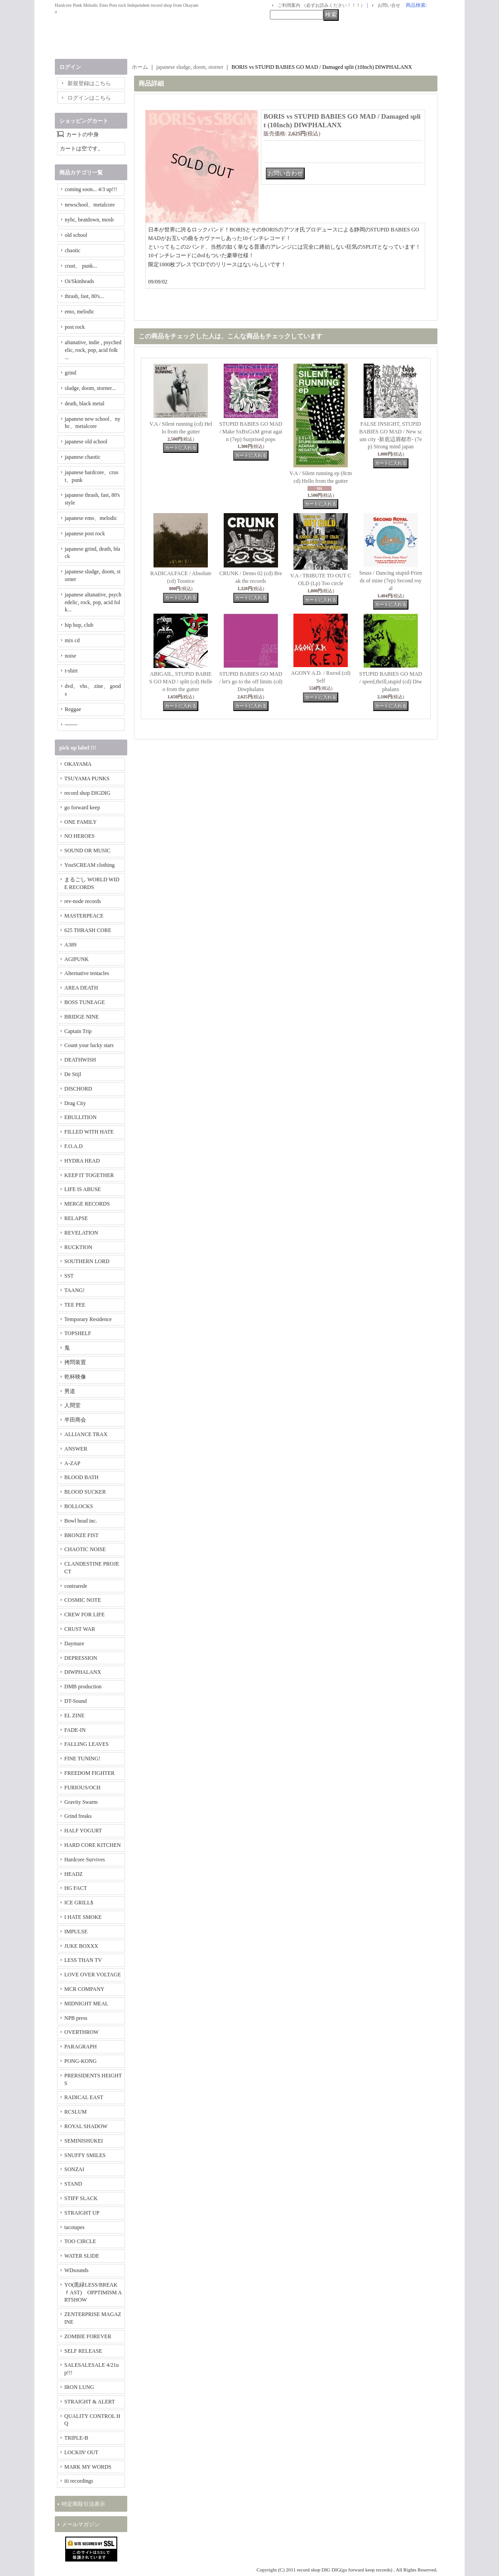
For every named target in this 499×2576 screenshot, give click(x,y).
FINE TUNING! (82, 1758)
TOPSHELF (77, 1333)
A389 (70, 945)
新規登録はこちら (89, 83)
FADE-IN (75, 1730)
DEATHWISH (80, 1060)
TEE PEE (74, 1305)
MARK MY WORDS (87, 2467)
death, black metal (85, 403)
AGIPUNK (76, 959)
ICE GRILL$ (78, 1902)
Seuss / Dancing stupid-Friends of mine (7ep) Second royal (390, 580)
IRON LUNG (79, 2387)
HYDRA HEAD (82, 1161)
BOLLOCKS (78, 1506)
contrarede (75, 1586)
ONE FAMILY (80, 822)
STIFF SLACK (81, 2198)
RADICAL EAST (83, 2097)
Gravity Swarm (81, 1802)
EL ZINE (74, 1715)
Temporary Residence (88, 1319)
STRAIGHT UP (81, 2213)
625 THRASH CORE (87, 930)
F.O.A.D (73, 1146)
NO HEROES (79, 836)
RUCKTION (78, 1247)
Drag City (75, 1103)
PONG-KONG (80, 2061)
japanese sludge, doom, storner (189, 67)
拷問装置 (75, 1362)
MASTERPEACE (84, 916)
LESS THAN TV (83, 1960)
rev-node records (82, 901)
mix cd (72, 640)
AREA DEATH (81, 988)
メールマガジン (81, 2524)
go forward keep (82, 807)
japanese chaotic (83, 457)
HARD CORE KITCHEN (92, 1845)
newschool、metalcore (90, 205)
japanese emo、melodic (91, 518)
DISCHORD (78, 1089)
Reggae (73, 709)
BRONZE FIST (81, 1535)
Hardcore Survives (84, 1859)
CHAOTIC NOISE (85, 1549)
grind (70, 373)
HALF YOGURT (83, 1830)
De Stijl (72, 1074)
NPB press (75, 2018)
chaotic (73, 250)
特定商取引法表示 (83, 2504)
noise (70, 656)
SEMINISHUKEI (83, 2141)
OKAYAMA (77, 764)
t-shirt (71, 671)
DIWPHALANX (82, 1672)
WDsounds (76, 2270)
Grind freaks (77, 1816)
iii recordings (78, 2481)
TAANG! (74, 1290)
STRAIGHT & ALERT (89, 2401)
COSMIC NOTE (82, 1600)
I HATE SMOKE (83, 1917)
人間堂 (72, 1405)
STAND (73, 2184)
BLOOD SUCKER (85, 1492)
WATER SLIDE (81, 2256)
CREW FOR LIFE (84, 1614)
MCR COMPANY (84, 1989)
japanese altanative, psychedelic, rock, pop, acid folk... (93, 602)
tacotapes (74, 2227)
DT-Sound (75, 1701)
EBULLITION (80, 1117)
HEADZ (73, 1874)
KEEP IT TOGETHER (89, 1175)
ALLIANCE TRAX (85, 1434)
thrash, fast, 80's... (84, 296)
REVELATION (81, 1233)
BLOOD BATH (81, 1477)
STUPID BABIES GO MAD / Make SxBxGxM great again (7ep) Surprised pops (250, 431)
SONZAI (74, 2169)
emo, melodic (79, 311)
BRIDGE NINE (81, 1017)
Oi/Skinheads (79, 281)
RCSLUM (75, 2112)
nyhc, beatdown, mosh (89, 219)
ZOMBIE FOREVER (87, 2336)
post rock (75, 327)
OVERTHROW (81, 2032)
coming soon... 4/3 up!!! (91, 189)
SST (69, 1276)
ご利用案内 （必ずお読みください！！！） (321, 5)
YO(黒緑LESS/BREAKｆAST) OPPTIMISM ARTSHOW (93, 2292)
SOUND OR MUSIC (87, 850)
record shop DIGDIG (87, 793)
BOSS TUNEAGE (84, 1002)
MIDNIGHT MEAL (86, 2003)
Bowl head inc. (80, 1521)
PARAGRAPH (80, 2046)
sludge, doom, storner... (90, 388)
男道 (69, 1391)
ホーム (140, 67)
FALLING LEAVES (86, 1744)
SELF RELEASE (83, 2351)
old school (76, 235)
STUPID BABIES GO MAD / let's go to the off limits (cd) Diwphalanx (251, 681)
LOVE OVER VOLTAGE (92, 1974)
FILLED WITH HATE (89, 1132)
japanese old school (86, 441)
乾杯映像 (75, 1377)
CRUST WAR (79, 1629)
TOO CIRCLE (80, 2241)
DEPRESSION (80, 1658)
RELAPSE (76, 1218)
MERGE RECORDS (87, 1204)
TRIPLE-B (76, 2438)
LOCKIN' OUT (81, 2452)
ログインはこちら (89, 98)
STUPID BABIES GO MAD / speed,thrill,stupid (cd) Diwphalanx (390, 681)
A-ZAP (72, 1463)
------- (71, 724)
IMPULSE (75, 1931)
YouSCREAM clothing (89, 865)
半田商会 (75, 1420)
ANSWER (75, 1449)
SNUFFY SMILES (85, 2155)
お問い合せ (389, 5)
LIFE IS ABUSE (82, 1189)
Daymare (74, 1643)
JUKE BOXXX (81, 1946)
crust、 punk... (81, 266)
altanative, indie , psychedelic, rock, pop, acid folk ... (93, 350)
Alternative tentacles (86, 973)
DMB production (82, 1686)
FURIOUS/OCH (82, 1787)
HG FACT (75, 1888)
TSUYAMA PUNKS (87, 778)
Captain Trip (77, 1031)
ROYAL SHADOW (85, 2126)
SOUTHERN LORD (87, 1261)
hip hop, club (79, 625)
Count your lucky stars (89, 1045)
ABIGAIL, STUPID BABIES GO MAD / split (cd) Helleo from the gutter (180, 681)
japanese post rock (85, 533)
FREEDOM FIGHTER (89, 1773)
